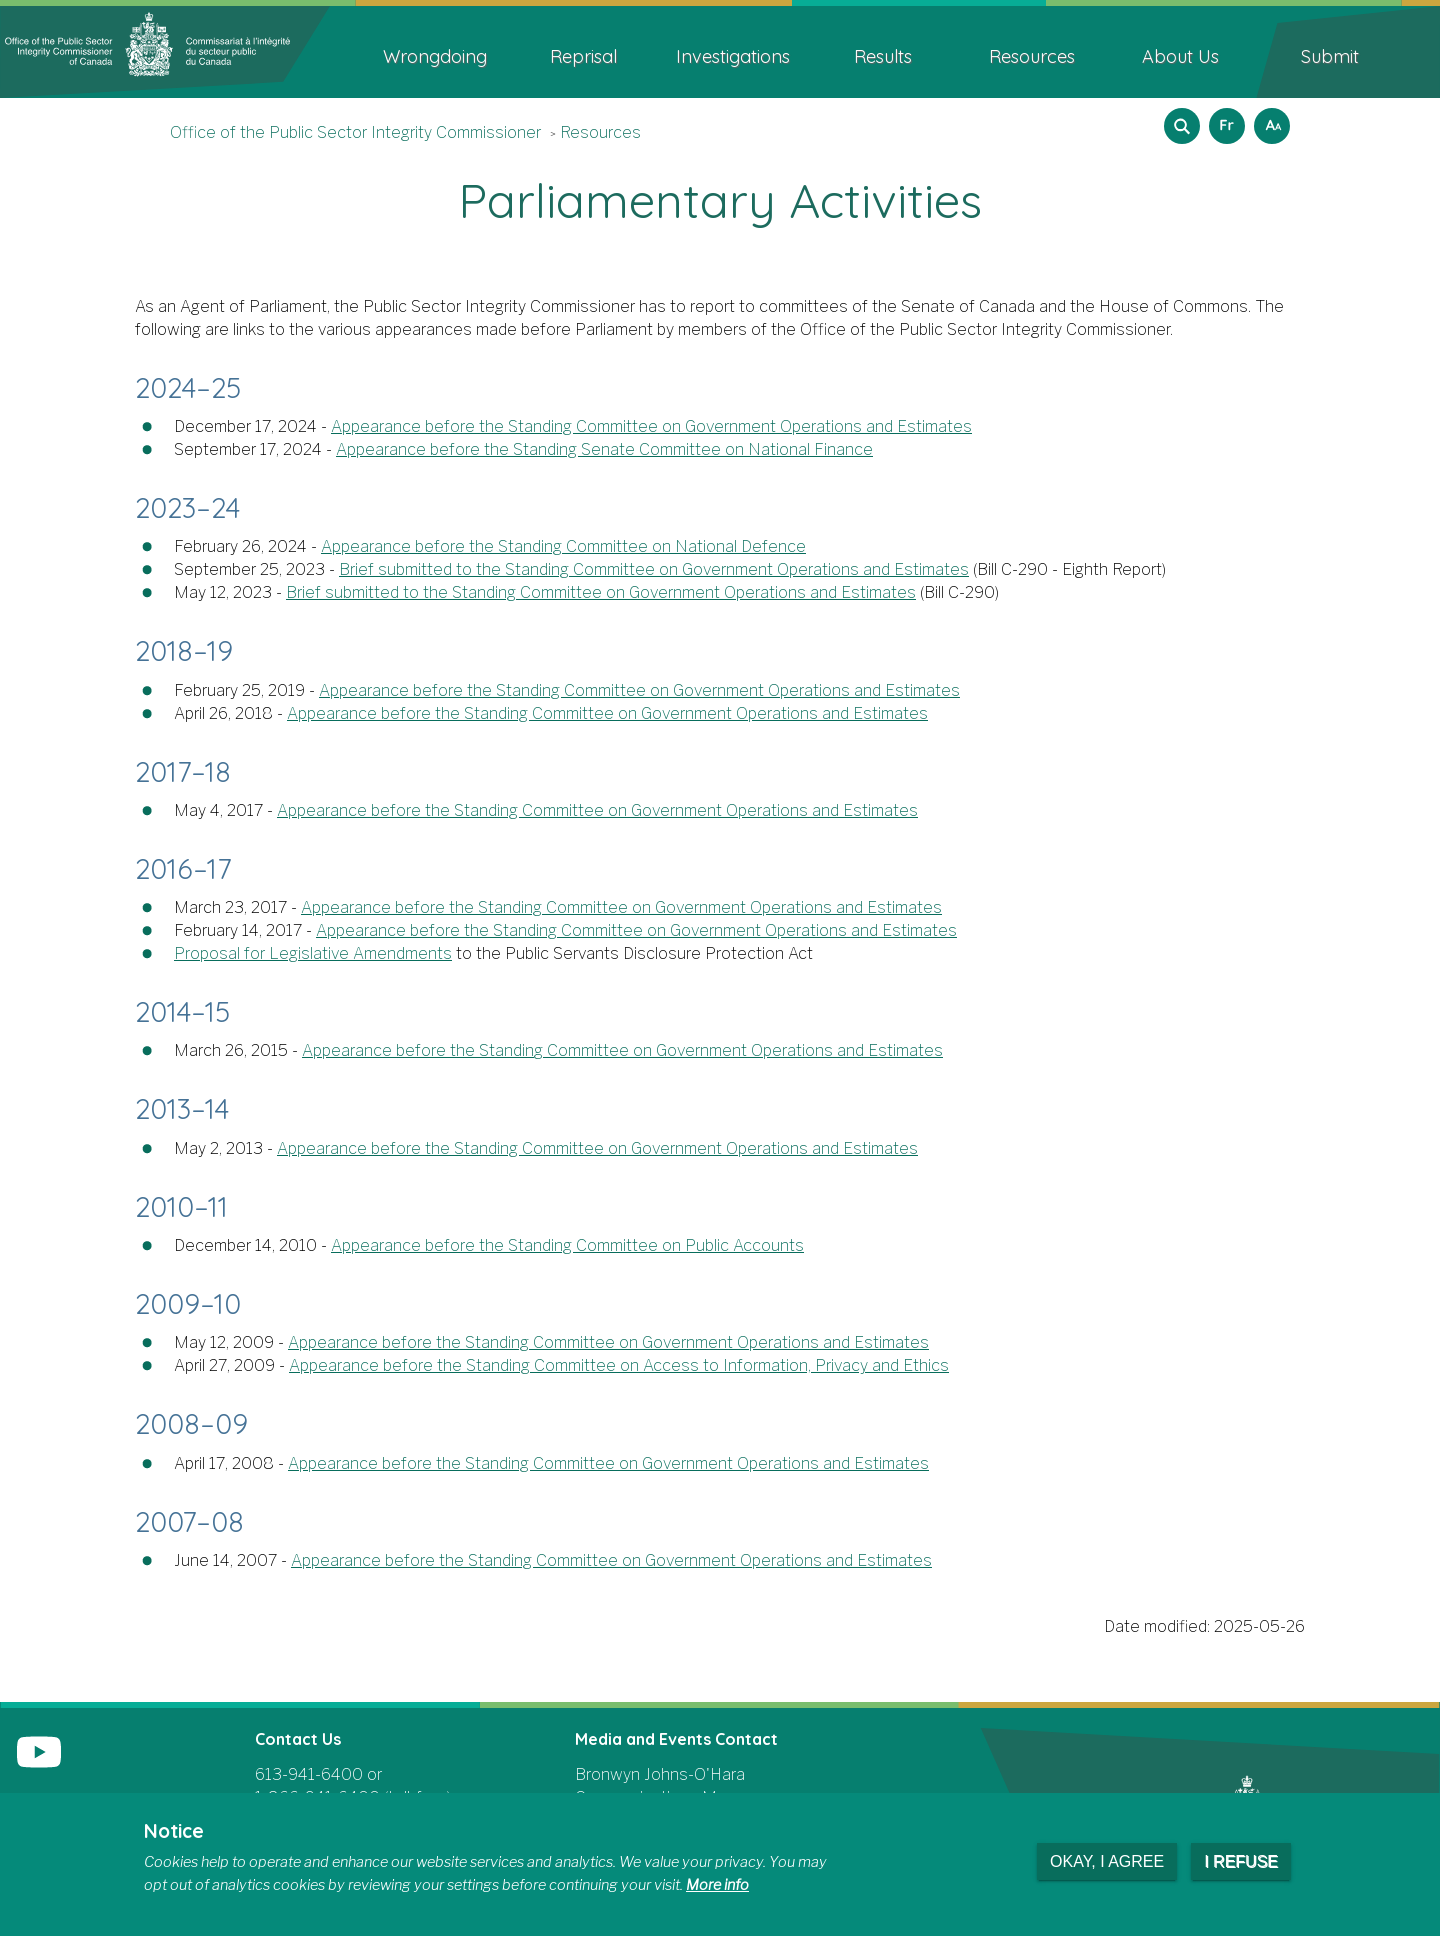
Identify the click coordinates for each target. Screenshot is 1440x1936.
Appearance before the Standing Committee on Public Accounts (567, 1245)
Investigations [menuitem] (733, 56)
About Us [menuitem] (1180, 56)
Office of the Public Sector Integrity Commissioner (355, 132)
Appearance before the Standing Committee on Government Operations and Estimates (651, 426)
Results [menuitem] (883, 56)
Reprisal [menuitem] (583, 56)
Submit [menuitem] (1330, 56)
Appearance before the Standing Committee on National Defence (563, 546)
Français (1224, 119)
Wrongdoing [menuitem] (435, 56)
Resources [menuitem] (1032, 56)
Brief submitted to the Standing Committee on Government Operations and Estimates (654, 569)
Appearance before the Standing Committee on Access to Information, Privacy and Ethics (619, 1365)
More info (717, 1885)
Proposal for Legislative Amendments (313, 953)
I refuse (1241, 1861)
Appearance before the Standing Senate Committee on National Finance (604, 449)
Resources (600, 132)
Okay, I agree (1107, 1861)
